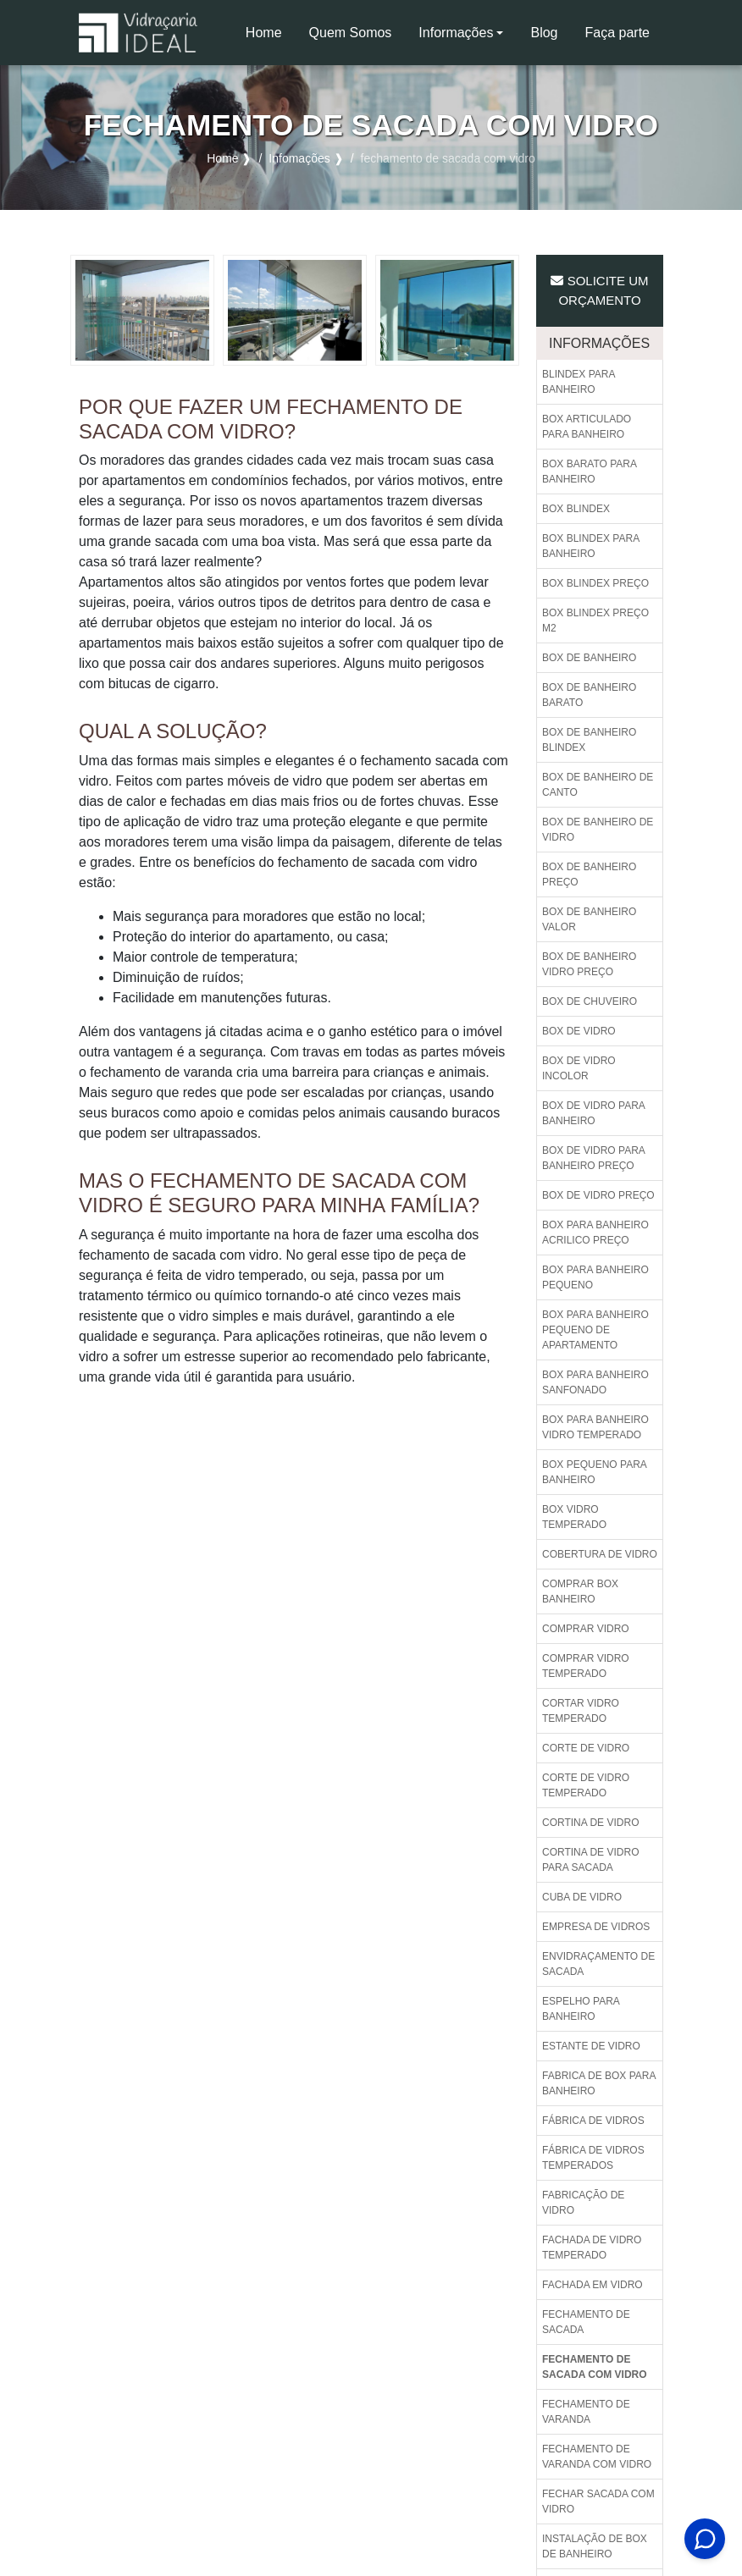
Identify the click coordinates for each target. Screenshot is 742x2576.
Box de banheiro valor (589, 919)
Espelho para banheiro (581, 2008)
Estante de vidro (591, 2046)
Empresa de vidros (596, 1927)
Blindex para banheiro (578, 381)
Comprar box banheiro (580, 1591)
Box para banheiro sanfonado (595, 1382)
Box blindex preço (595, 583)
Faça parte (617, 32)
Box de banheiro (589, 658)
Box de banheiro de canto (597, 784)
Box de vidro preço (598, 1195)
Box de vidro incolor (579, 1068)
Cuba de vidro (582, 1897)
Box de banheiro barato (589, 695)
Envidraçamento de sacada (598, 1964)
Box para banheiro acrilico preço (595, 1232)
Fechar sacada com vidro (598, 2501)
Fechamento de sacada (586, 2322)
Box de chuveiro (589, 1001)
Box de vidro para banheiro (593, 1113)
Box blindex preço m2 (595, 620)
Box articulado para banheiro (586, 426)
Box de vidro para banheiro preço (593, 1158)
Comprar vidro (585, 1629)
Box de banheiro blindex (589, 739)
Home (270, 37)
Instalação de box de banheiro (594, 2546)
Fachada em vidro (592, 2285)
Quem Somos (350, 32)
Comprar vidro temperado (585, 1666)
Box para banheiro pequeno (595, 1277)
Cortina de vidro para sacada (590, 1859)
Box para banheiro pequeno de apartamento (595, 1330)
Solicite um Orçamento (599, 290)
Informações (455, 32)
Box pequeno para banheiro (594, 1472)
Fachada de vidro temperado (591, 2247)
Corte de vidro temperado (585, 1785)
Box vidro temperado (574, 1517)
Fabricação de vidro (583, 2202)
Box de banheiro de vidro (597, 829)
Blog (543, 32)
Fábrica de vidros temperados (593, 2157)
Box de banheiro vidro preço (589, 964)
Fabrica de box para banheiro (599, 2083)
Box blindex (576, 509)
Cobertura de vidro (599, 1554)
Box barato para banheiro (589, 471)
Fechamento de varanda (586, 2411)
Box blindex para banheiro (591, 546)
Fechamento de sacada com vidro (594, 2366)
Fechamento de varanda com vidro (596, 2456)
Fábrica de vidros (593, 2120)
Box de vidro (579, 1031)
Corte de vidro (585, 1748)
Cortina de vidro (590, 1823)
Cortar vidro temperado (580, 1710)
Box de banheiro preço (589, 874)
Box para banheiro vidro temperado (595, 1427)
